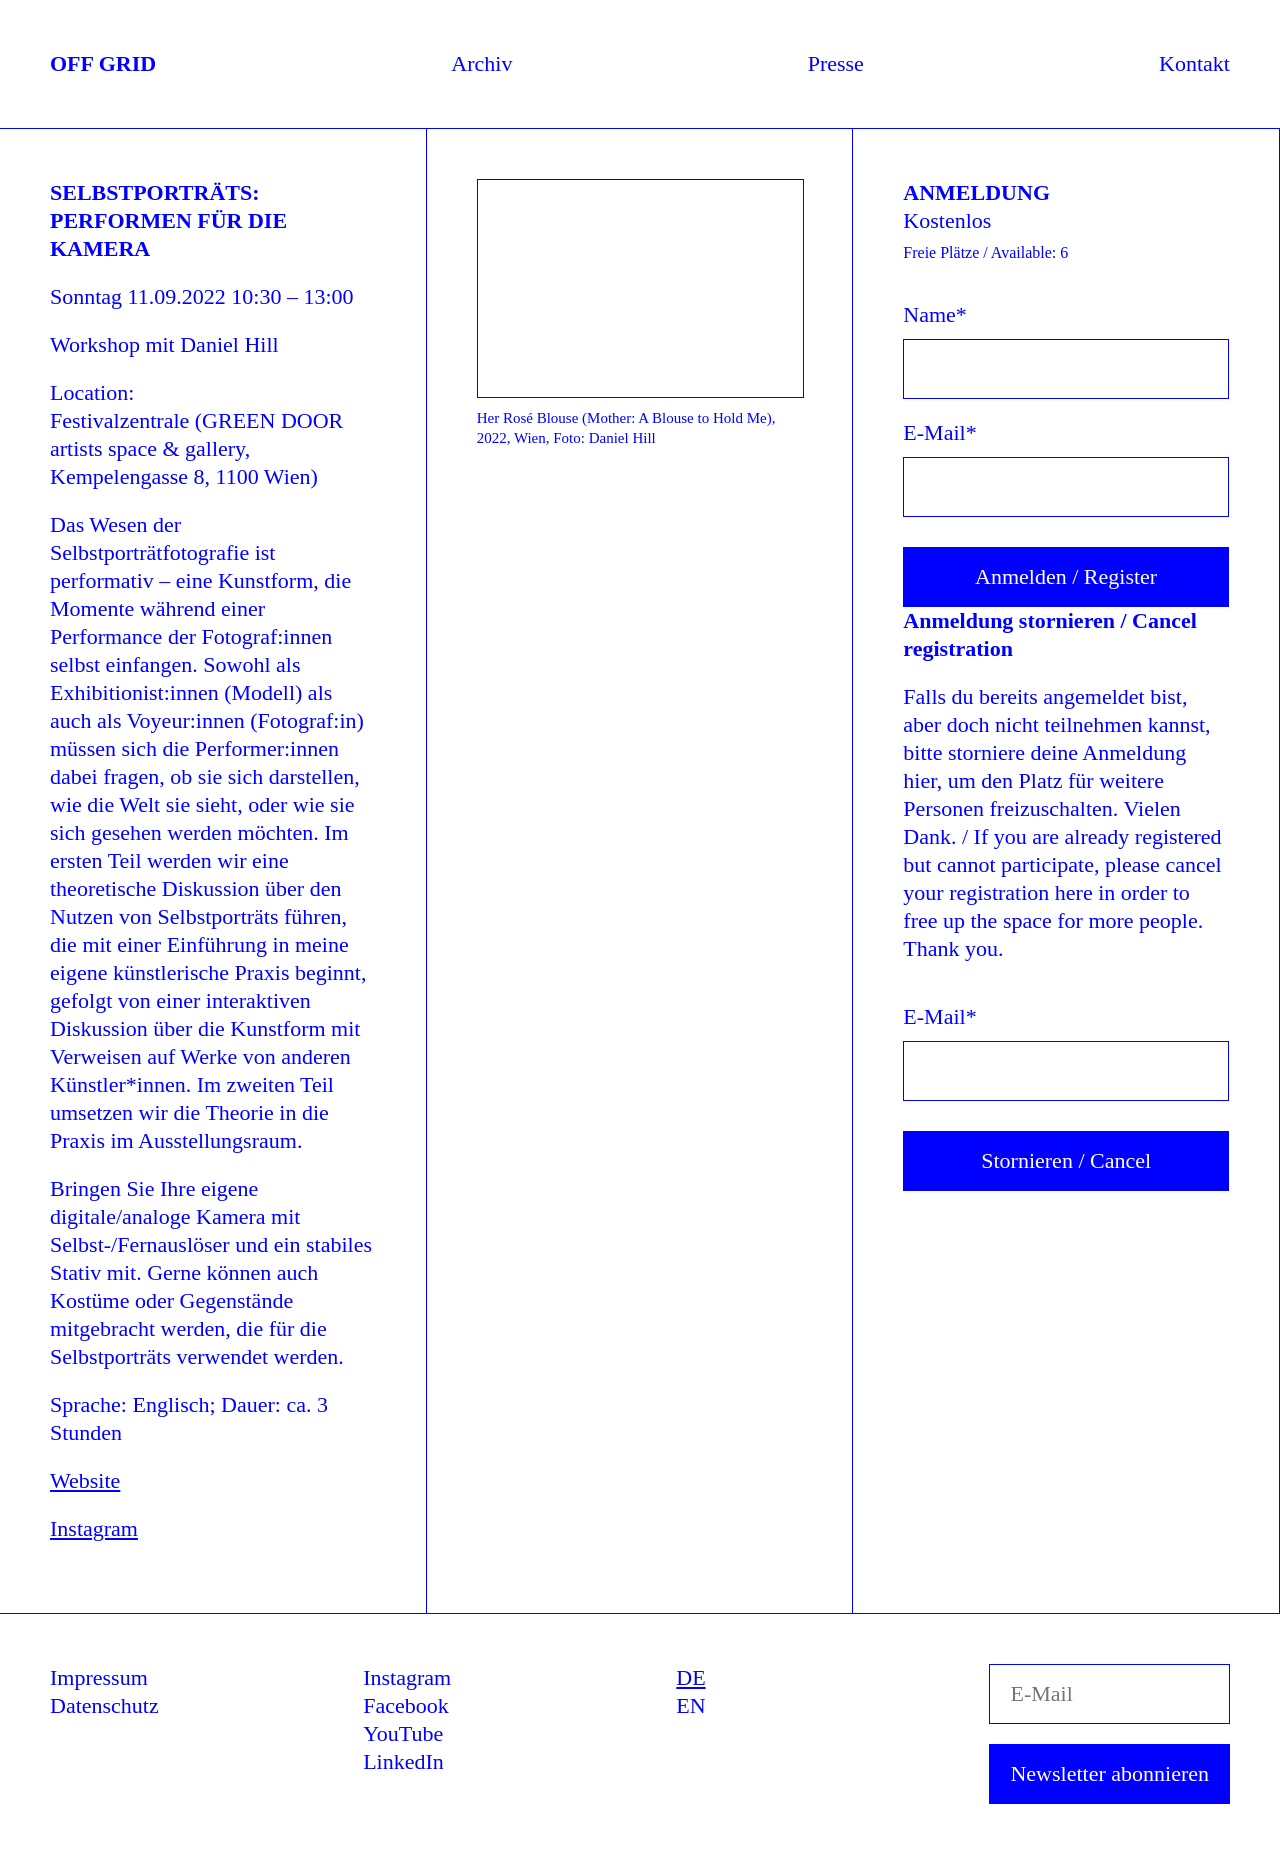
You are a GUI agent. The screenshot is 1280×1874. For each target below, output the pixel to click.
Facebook (406, 1705)
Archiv (481, 63)
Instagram (94, 1528)
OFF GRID (103, 63)
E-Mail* (939, 432)
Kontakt (1194, 63)
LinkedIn (403, 1761)
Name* (935, 314)
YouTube (403, 1733)
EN (690, 1705)
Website (85, 1480)
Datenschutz (104, 1705)
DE (690, 1677)
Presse (836, 63)
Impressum (99, 1677)
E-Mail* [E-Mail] (939, 1016)
